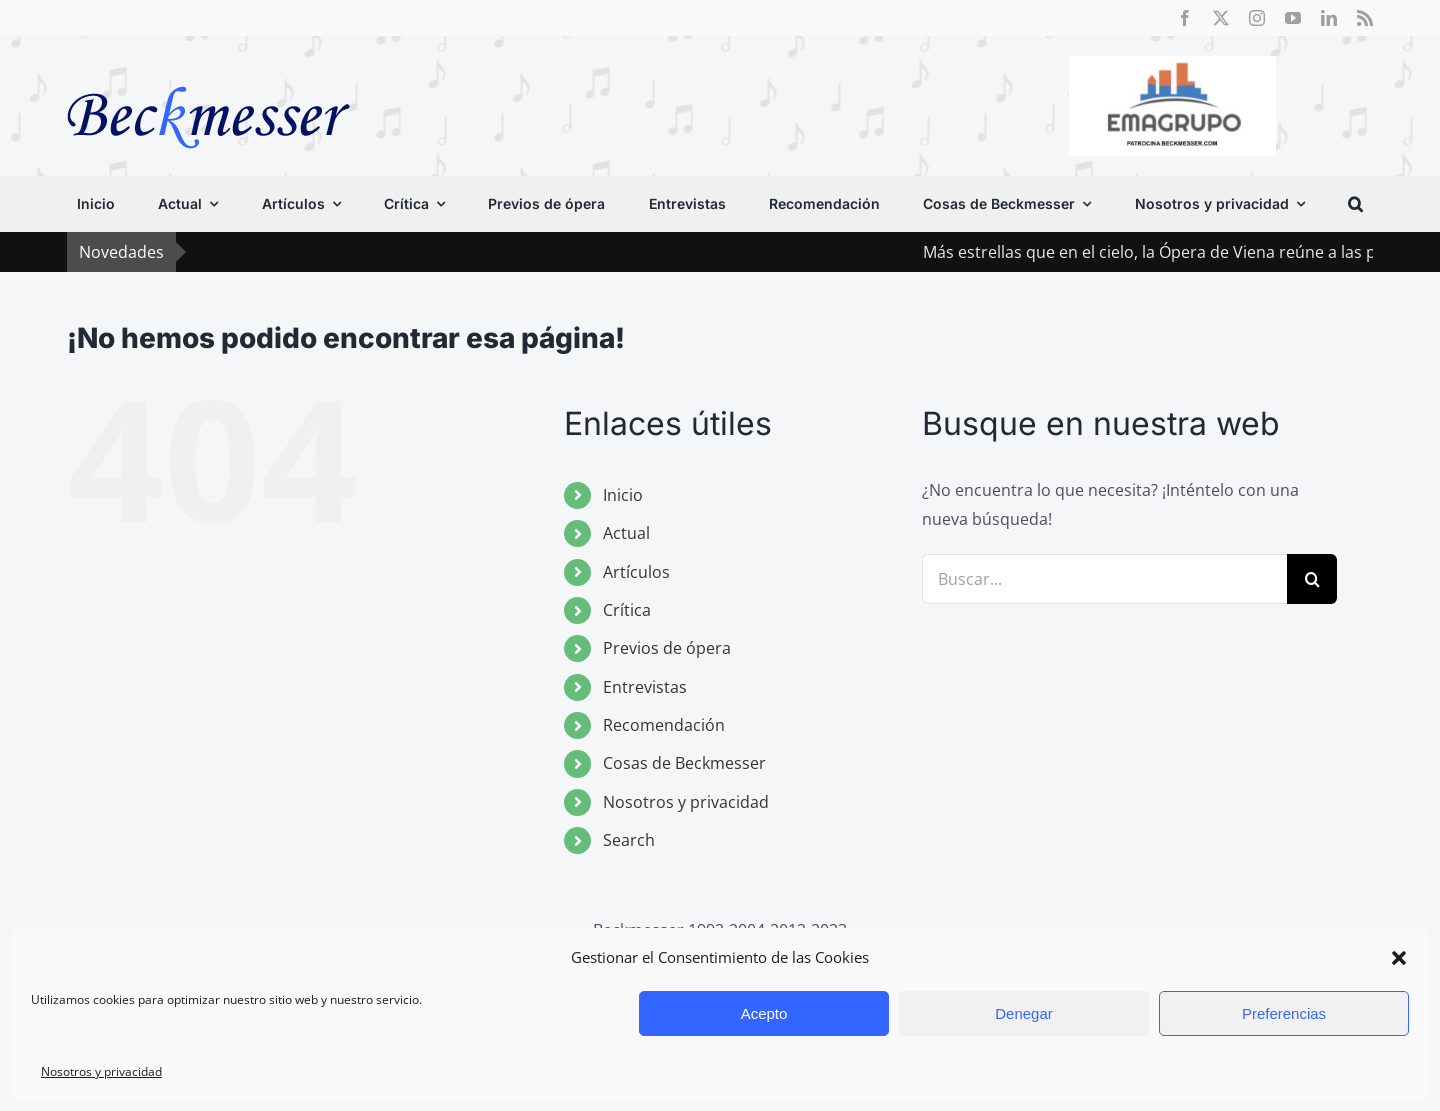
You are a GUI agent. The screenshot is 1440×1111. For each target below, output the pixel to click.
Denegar (1024, 1013)
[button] (1399, 958)
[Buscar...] (1104, 579)
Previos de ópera (667, 648)
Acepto (764, 1013)
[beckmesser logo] (208, 72)
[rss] (1365, 18)
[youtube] (1293, 18)
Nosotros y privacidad (101, 1071)
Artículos (636, 572)
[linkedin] (1329, 18)
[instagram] (1257, 18)
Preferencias (1284, 1013)
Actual (626, 533)
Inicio (623, 495)
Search (629, 840)
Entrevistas (645, 687)
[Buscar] (1312, 579)
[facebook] (1185, 18)
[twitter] (1221, 18)
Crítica (627, 610)
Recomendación (664, 725)
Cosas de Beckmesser (684, 763)
